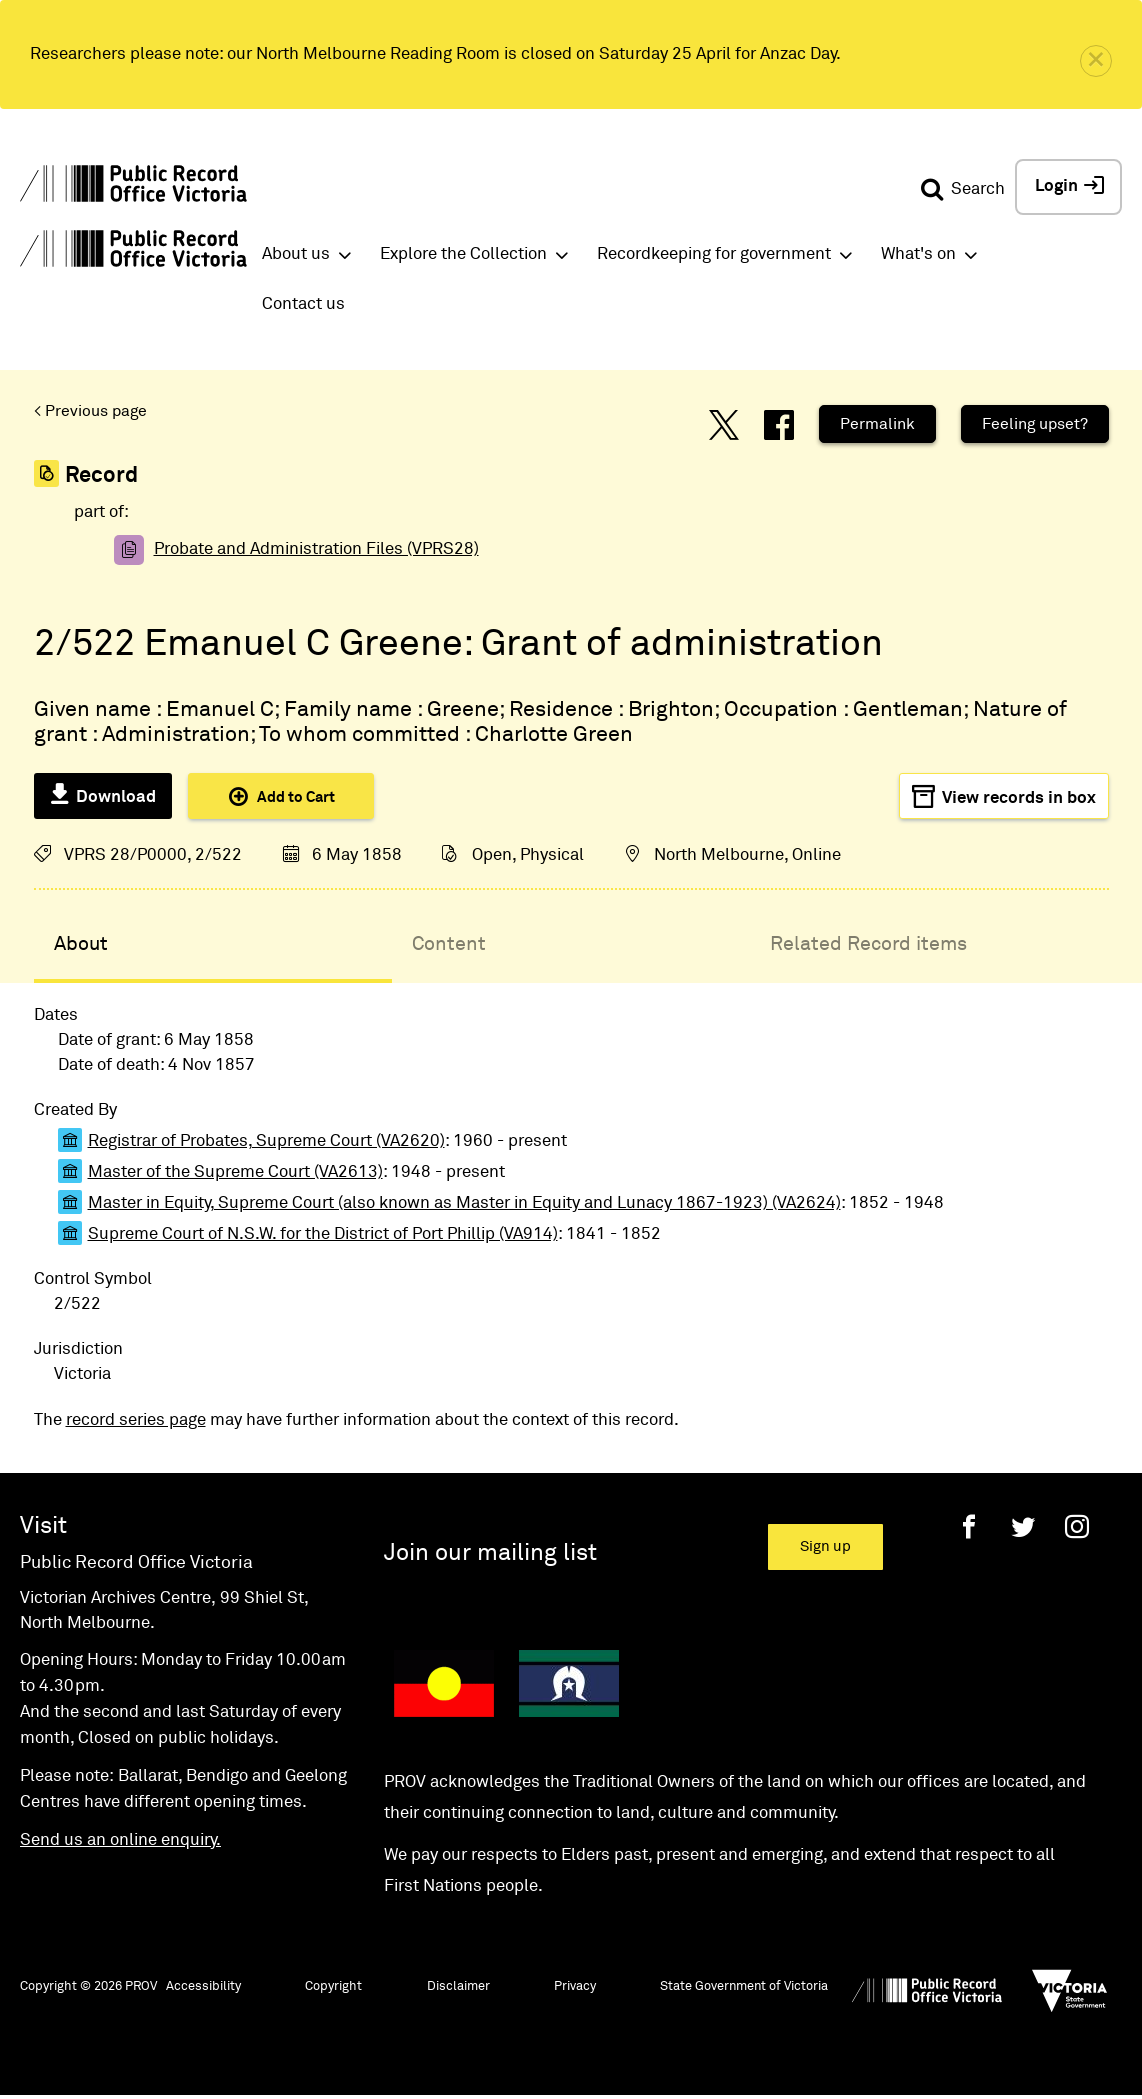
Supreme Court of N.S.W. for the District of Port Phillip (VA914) (323, 1234)
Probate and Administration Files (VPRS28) (316, 549)
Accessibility (203, 1986)
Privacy (575, 1986)
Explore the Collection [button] (463, 254)
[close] (1096, 61)
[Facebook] (969, 1526)
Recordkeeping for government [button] (714, 254)
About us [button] (296, 254)
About (81, 944)
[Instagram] (1077, 1526)
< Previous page (90, 411)
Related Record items (868, 944)
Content (449, 944)
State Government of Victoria (744, 1986)
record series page (136, 1420)
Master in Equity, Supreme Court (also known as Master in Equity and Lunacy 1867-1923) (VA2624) (464, 1203)
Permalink (877, 424)
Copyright (333, 1986)
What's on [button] (918, 254)
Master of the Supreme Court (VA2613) (235, 1172)
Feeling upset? (1035, 424)
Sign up (825, 1546)
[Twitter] (1023, 1526)
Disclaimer (458, 1986)
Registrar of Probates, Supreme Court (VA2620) (266, 1141)
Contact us (303, 304)
